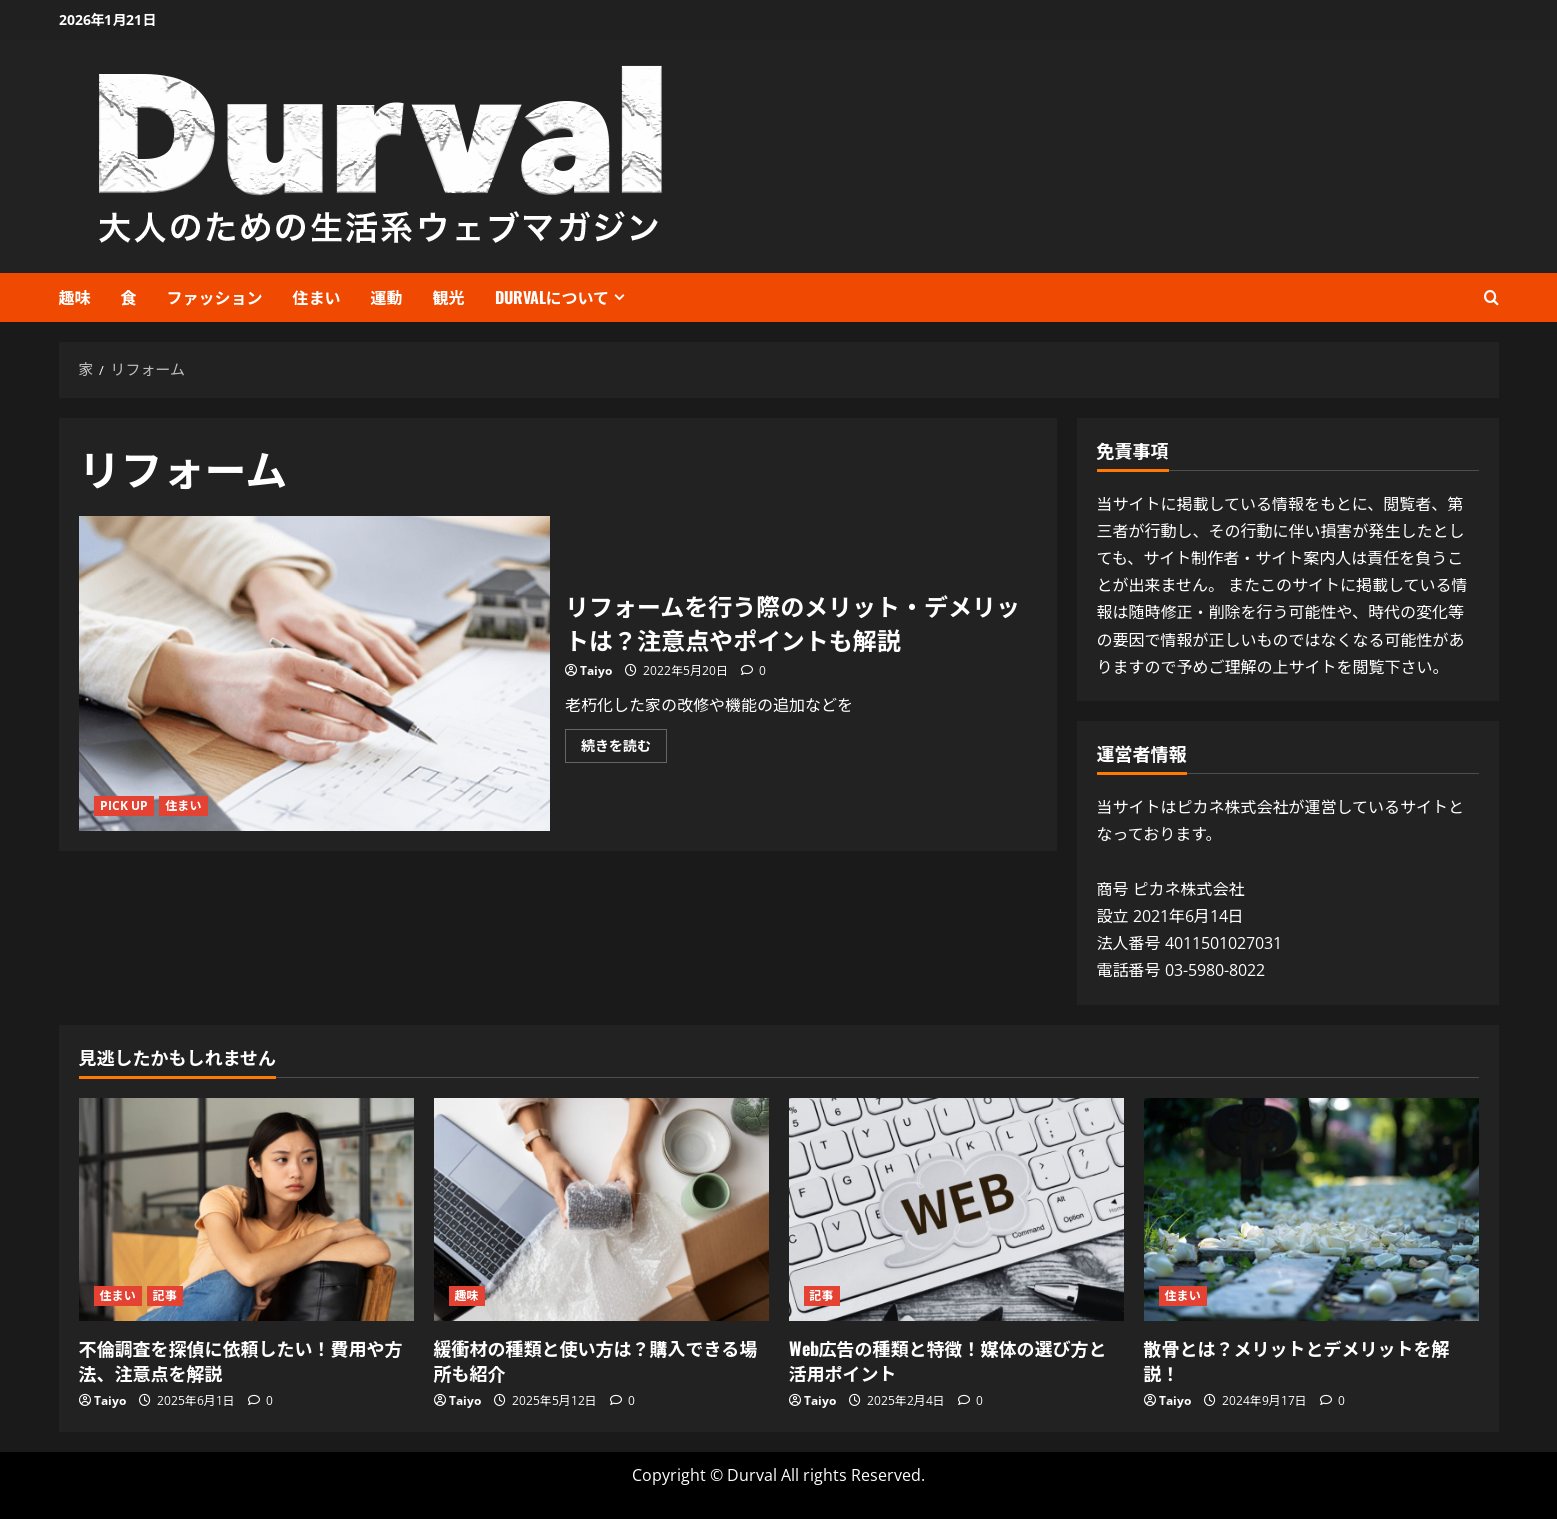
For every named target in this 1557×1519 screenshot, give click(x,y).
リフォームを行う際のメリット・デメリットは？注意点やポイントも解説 (315, 673)
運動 (387, 297)
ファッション (215, 297)
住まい (317, 297)
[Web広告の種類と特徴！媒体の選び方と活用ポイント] (956, 1209)
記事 (165, 1295)
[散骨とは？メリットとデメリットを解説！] (1311, 1209)
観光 (449, 297)
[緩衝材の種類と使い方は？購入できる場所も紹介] (601, 1209)
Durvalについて (552, 297)
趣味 (75, 297)
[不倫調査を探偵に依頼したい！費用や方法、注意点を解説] (246, 1209)
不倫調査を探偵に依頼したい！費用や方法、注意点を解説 (241, 1360)
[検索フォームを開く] (1491, 298)
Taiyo (596, 670)
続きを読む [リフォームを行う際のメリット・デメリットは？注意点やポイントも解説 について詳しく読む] (624, 749)
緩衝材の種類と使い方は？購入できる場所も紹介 (596, 1360)
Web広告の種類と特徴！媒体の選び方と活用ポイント (948, 1360)
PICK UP (124, 805)
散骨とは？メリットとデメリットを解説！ (1297, 1360)
